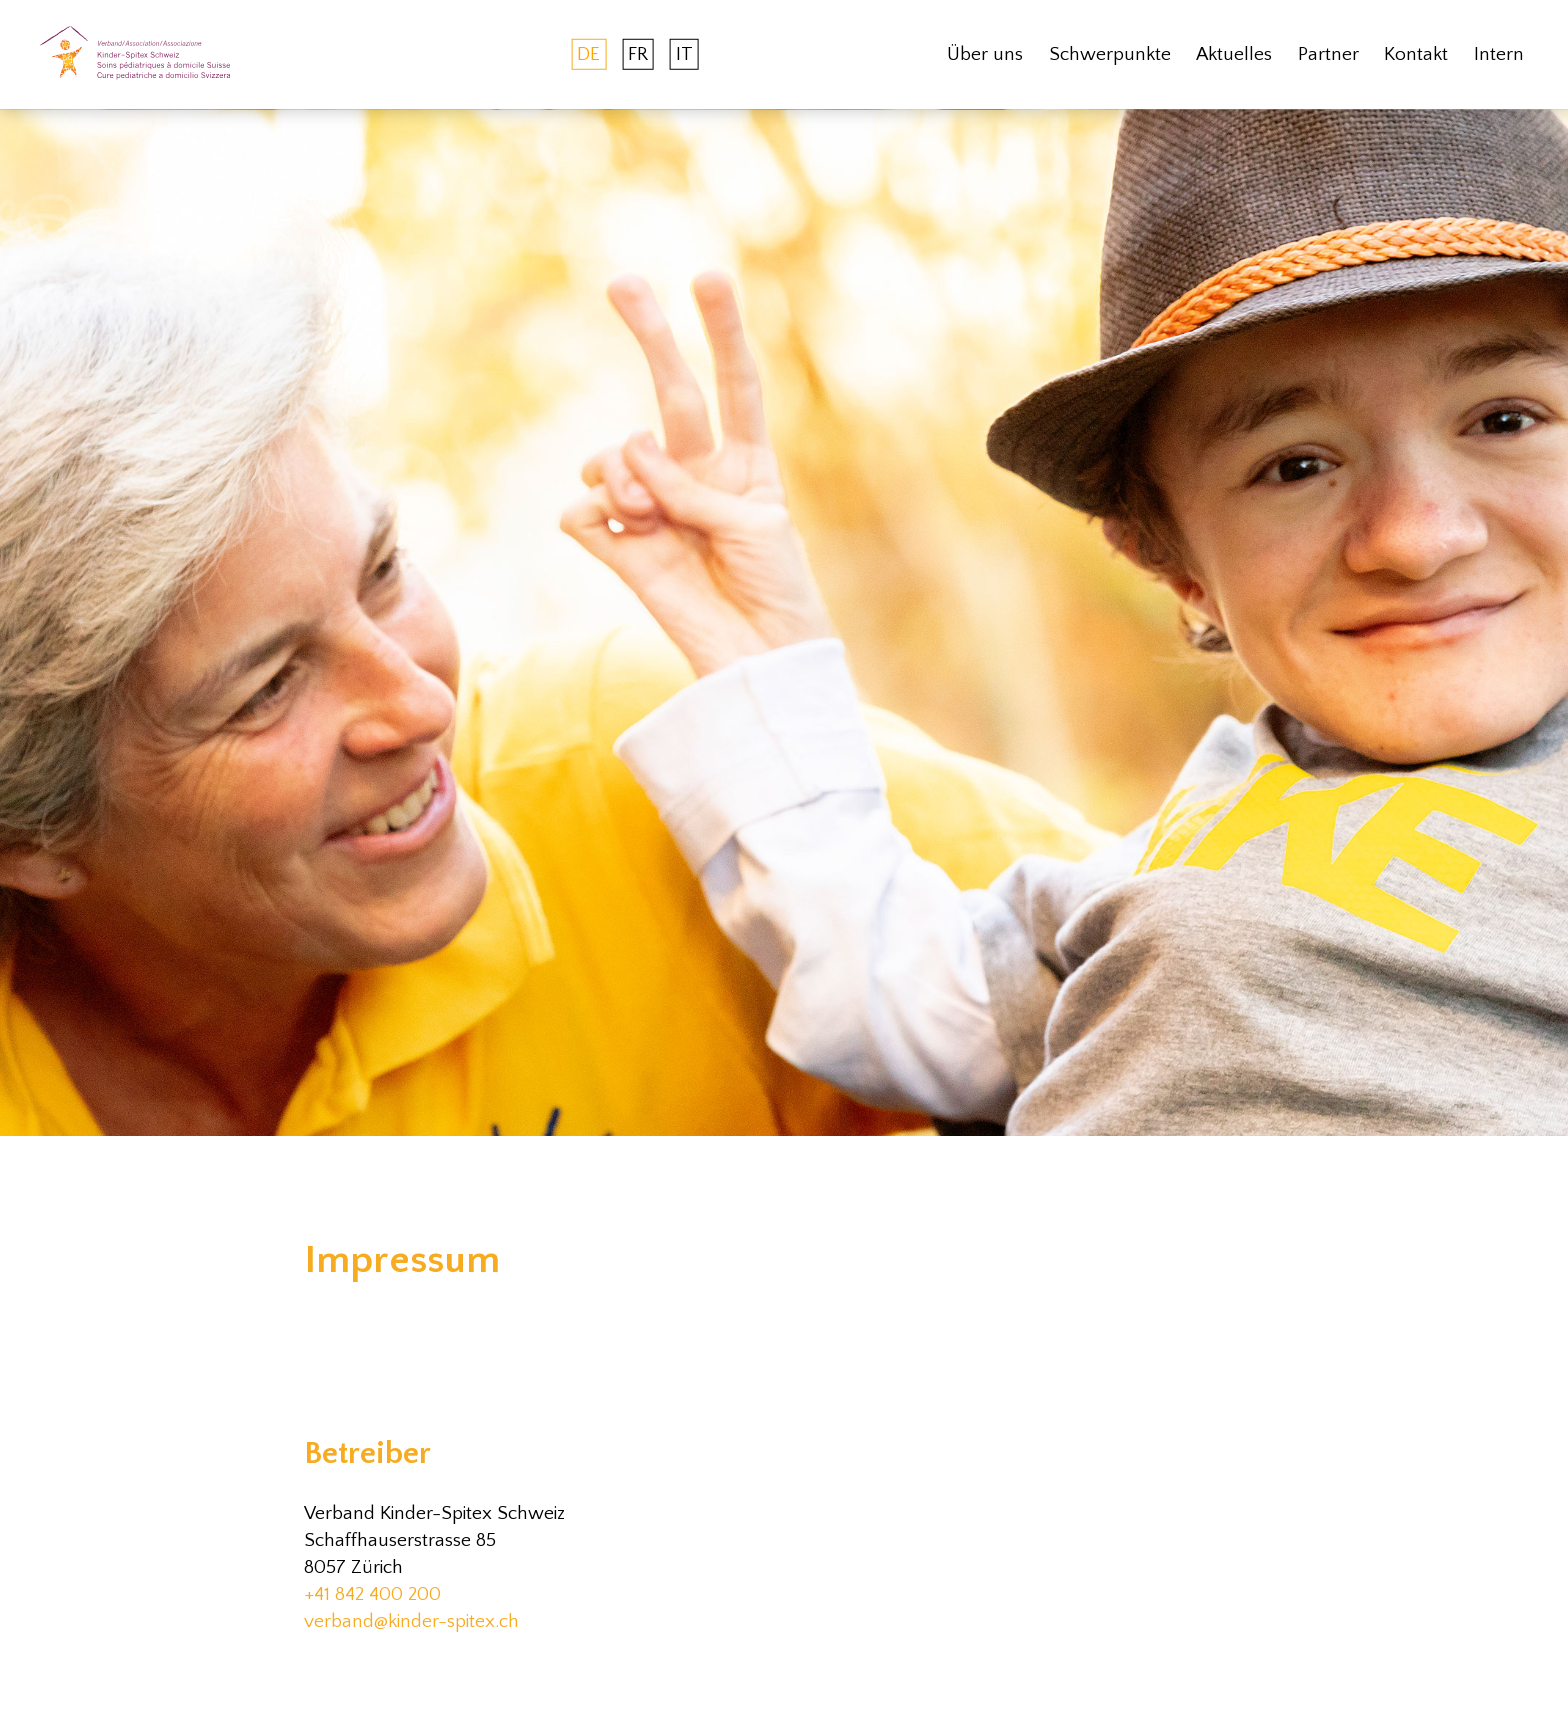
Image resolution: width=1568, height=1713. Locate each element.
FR (638, 54)
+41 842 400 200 (372, 1594)
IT (684, 54)
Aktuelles (1234, 54)
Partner (1328, 54)
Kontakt (1416, 54)
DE (588, 54)
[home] (135, 54)
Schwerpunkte (1110, 54)
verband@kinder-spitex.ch (411, 1621)
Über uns (985, 54)
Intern (1499, 54)
